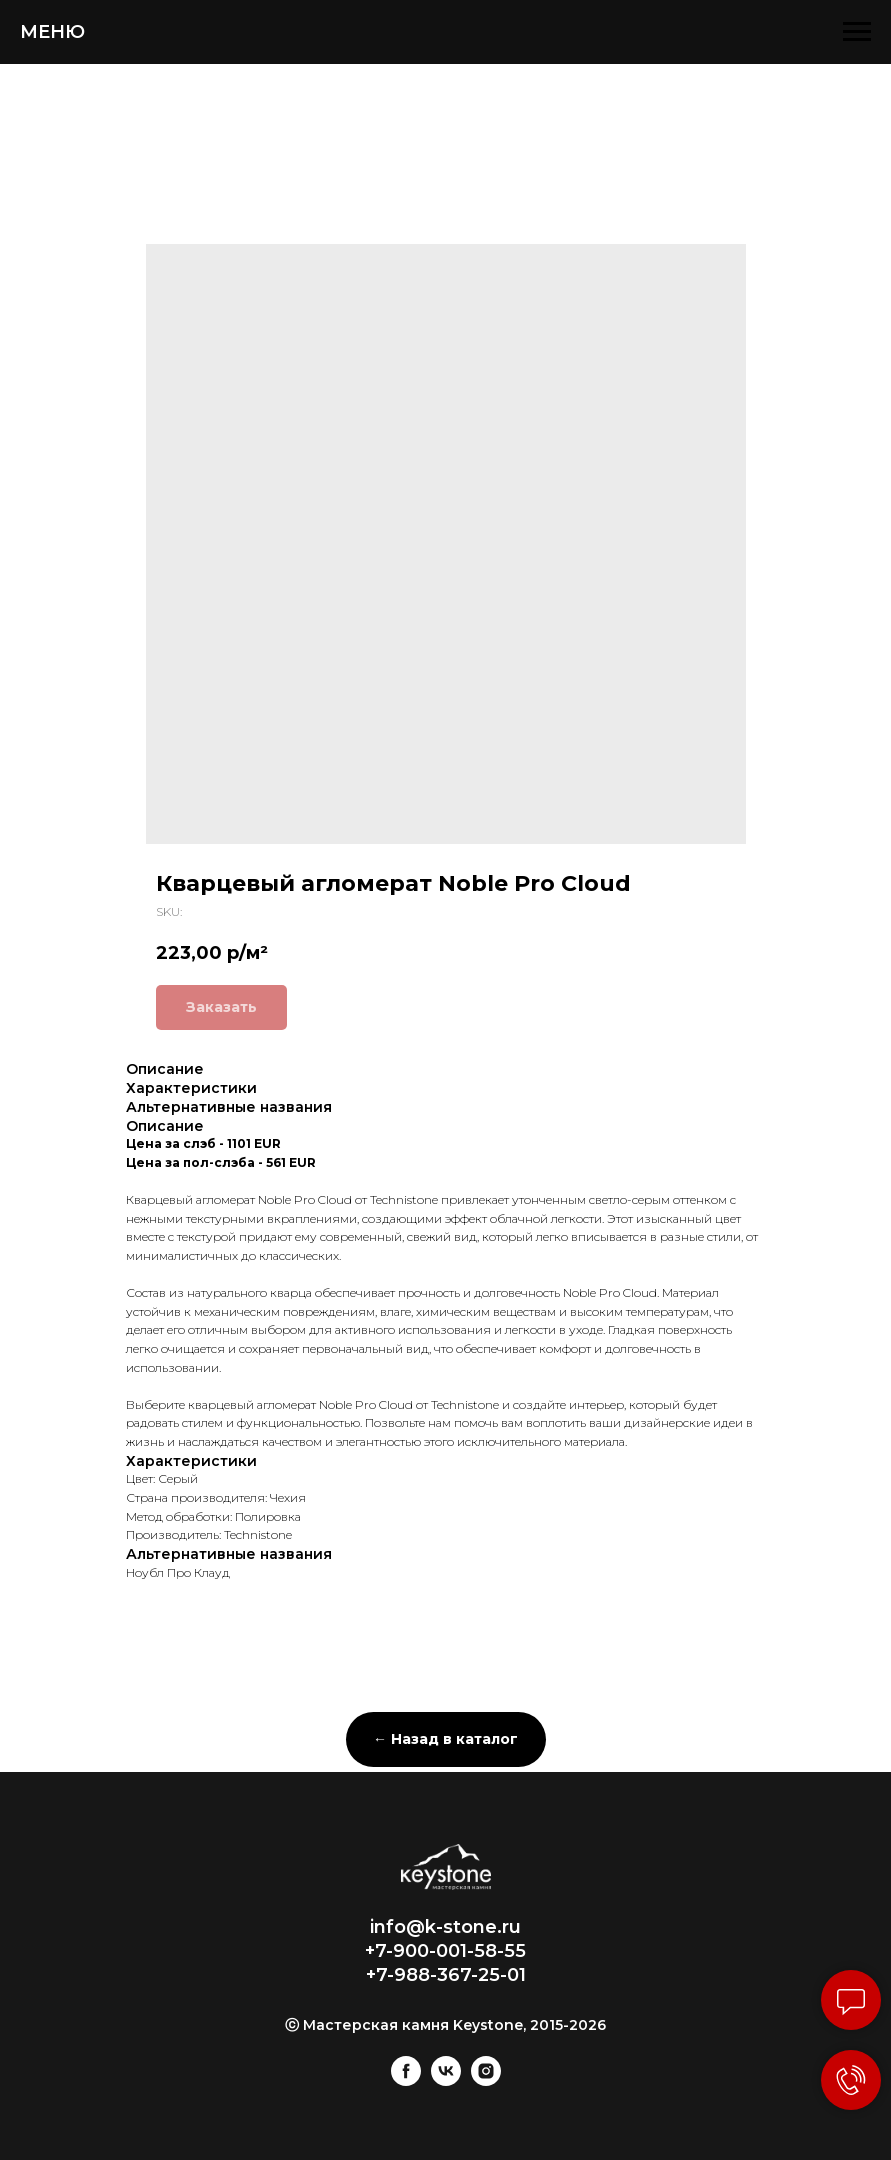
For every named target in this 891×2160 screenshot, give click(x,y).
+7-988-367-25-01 (446, 1975)
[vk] (446, 2080)
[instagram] (486, 2080)
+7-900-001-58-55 (445, 1951)
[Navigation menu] (857, 32)
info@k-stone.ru (445, 1927)
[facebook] (406, 2080)
